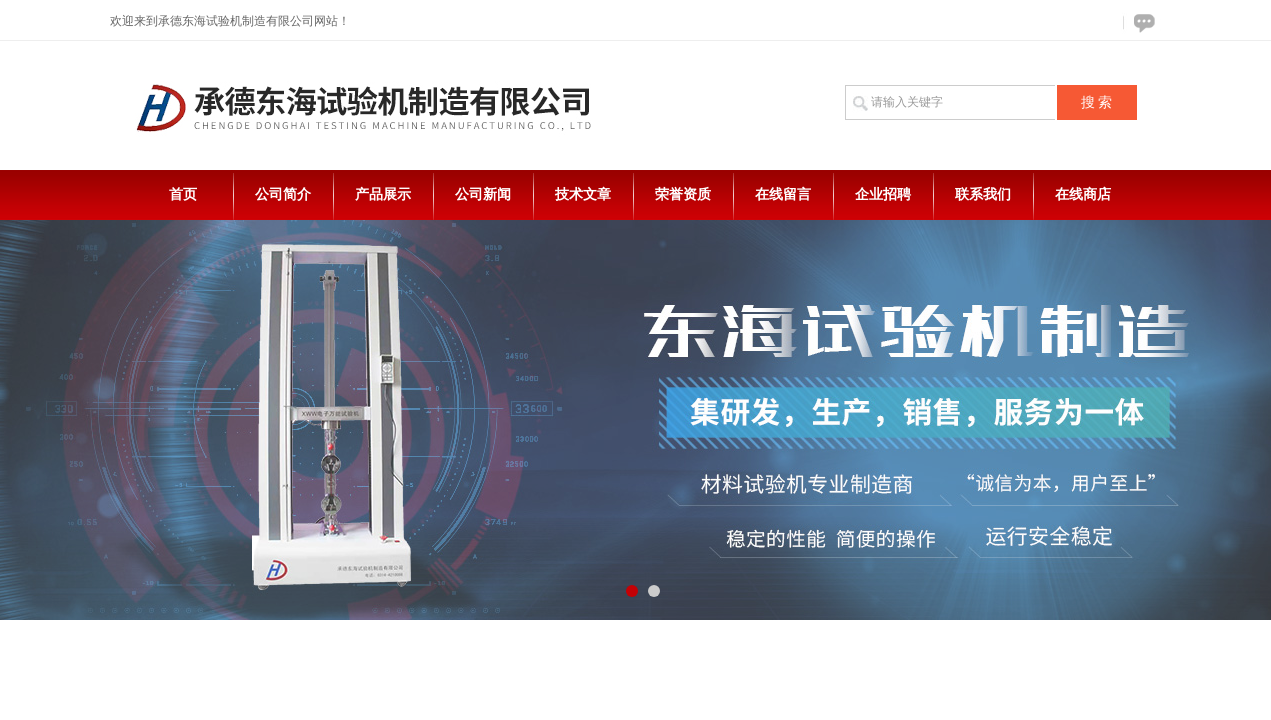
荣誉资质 (683, 194)
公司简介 (283, 194)
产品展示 (383, 194)
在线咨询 (1141, 22)
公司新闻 (483, 194)
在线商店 (1083, 194)
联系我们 (983, 194)
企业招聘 (883, 194)
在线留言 (783, 194)
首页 (183, 194)
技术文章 (583, 194)
